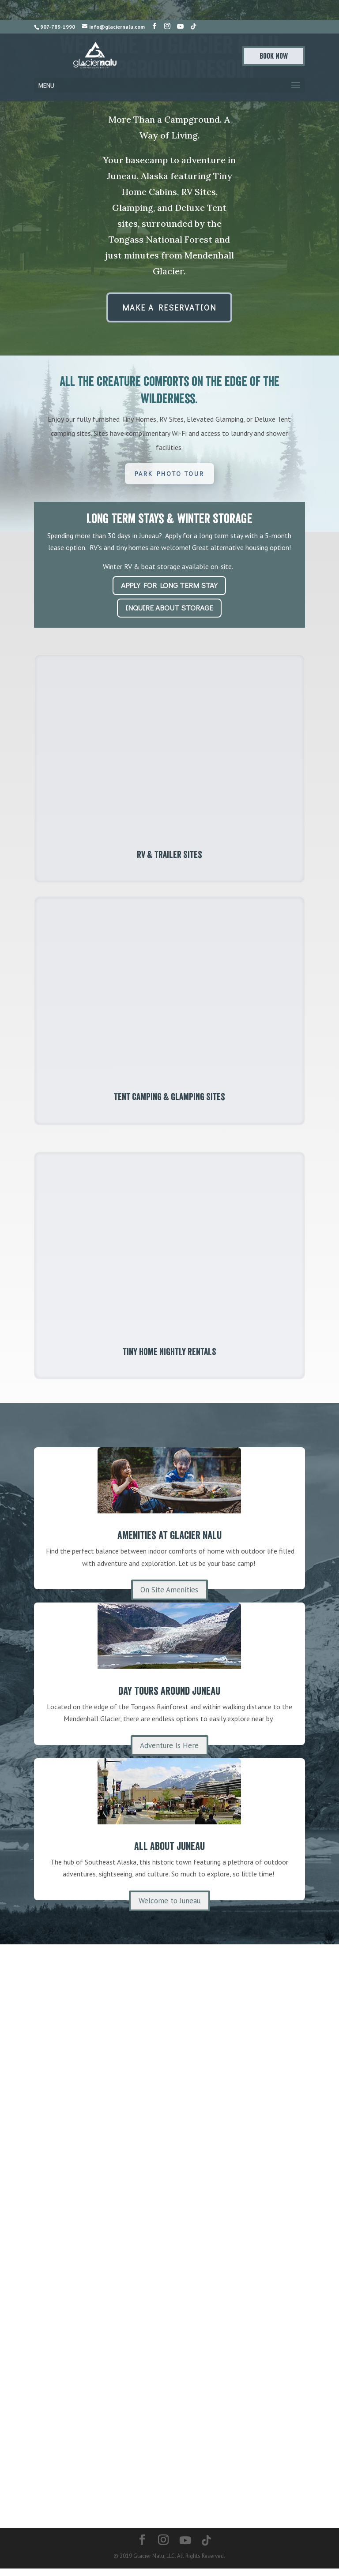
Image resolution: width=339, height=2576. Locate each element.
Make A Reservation (169, 307)
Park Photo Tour (169, 473)
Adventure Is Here (169, 1752)
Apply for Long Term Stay (169, 585)
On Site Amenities (169, 1596)
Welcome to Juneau (169, 1907)
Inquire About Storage (169, 608)
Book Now (274, 56)
